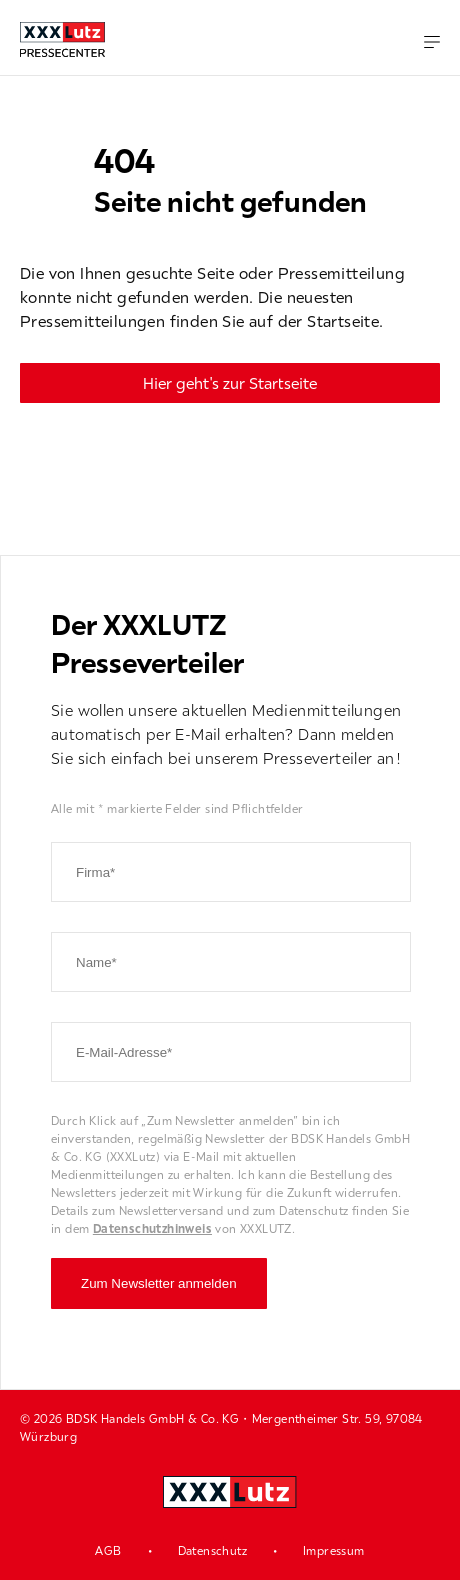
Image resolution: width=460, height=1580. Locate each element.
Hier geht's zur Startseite (230, 383)
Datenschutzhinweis (152, 1228)
